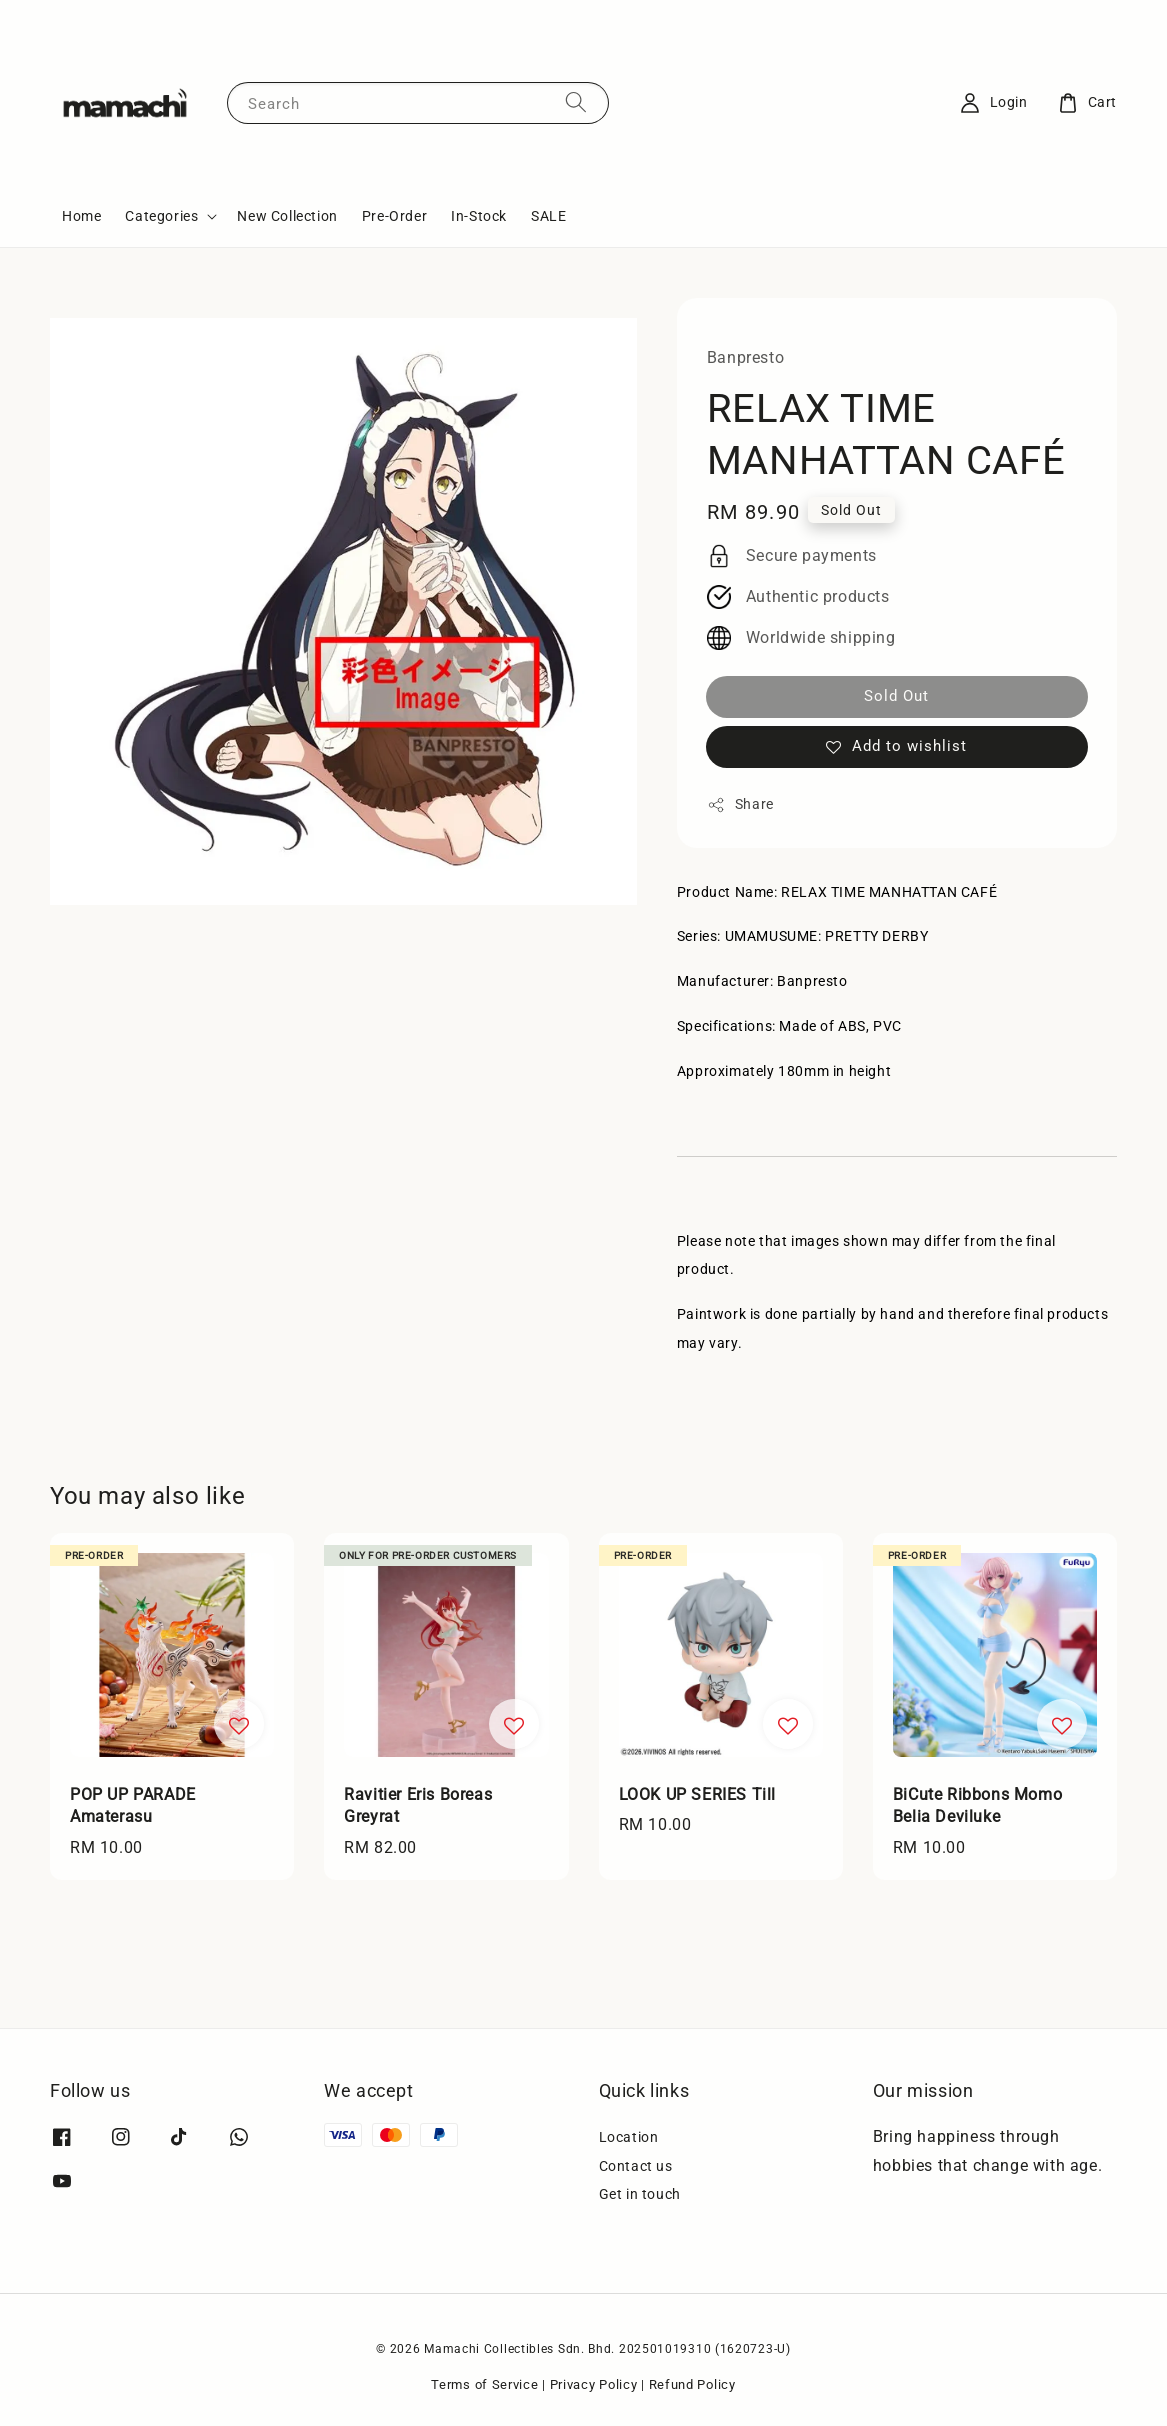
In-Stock (479, 216)
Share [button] (740, 805)
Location (629, 2137)
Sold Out (896, 696)
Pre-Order (394, 216)
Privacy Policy (594, 2384)
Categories (161, 216)
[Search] (576, 102)
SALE (548, 216)
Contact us (636, 2166)
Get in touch (640, 2194)
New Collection (287, 216)
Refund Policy (692, 2384)
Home (81, 216)
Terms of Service (484, 2384)
